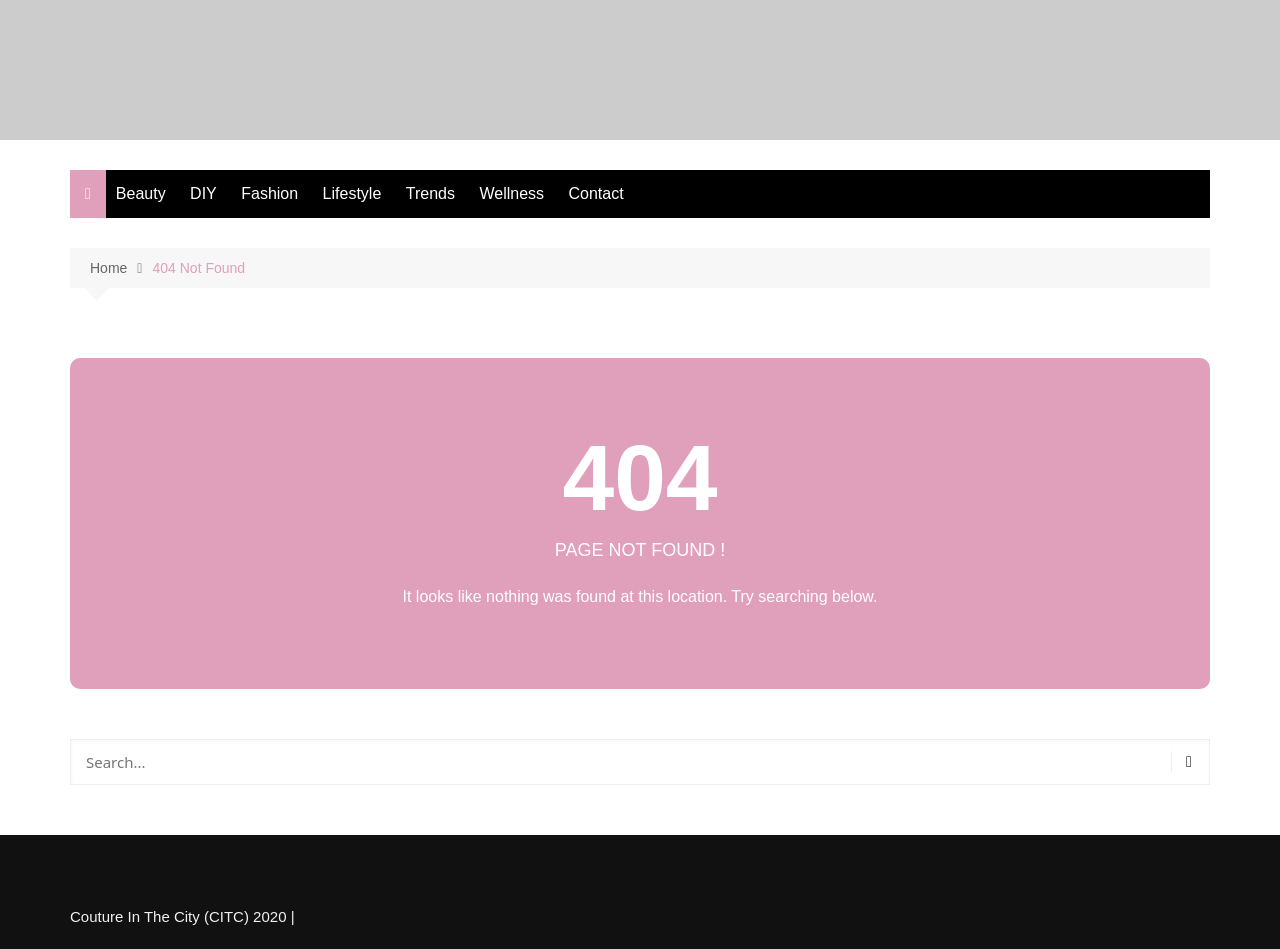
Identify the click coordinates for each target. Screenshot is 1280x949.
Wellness (511, 193)
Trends (430, 193)
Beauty (141, 193)
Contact (596, 193)
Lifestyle (352, 193)
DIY (203, 193)
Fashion (269, 193)
